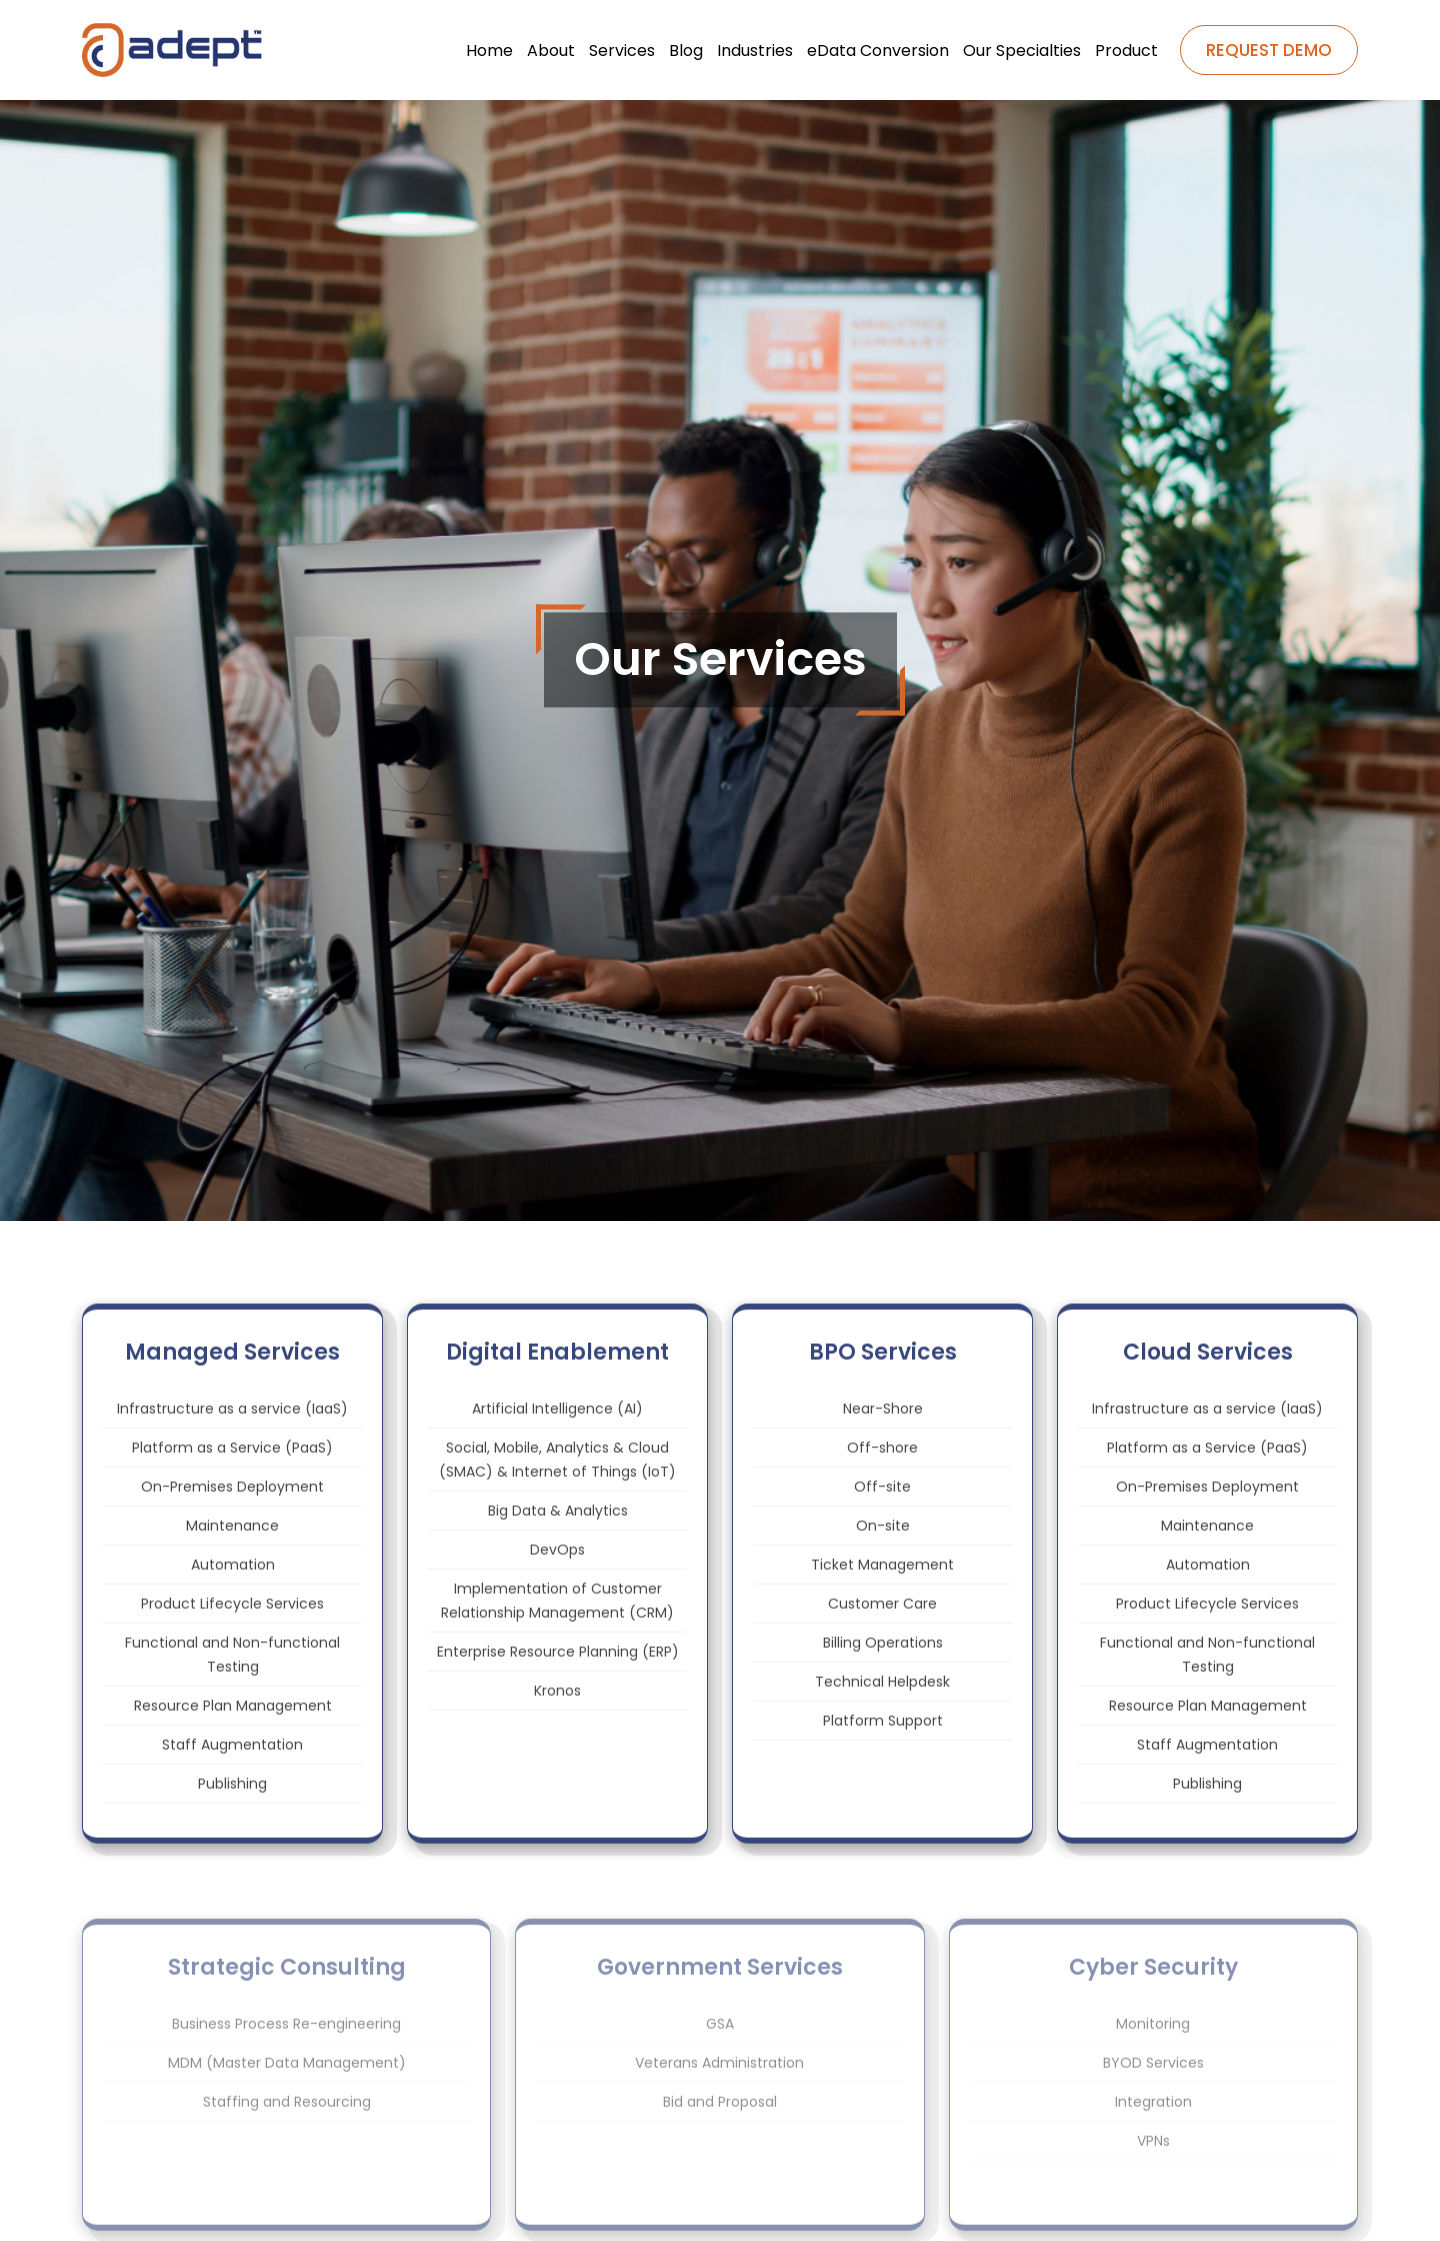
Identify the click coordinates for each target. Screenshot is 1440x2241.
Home (489, 50)
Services (622, 50)
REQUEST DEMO (1269, 50)
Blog (686, 50)
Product (1126, 50)
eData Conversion (878, 50)
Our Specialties (1022, 50)
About (551, 50)
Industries (755, 50)
